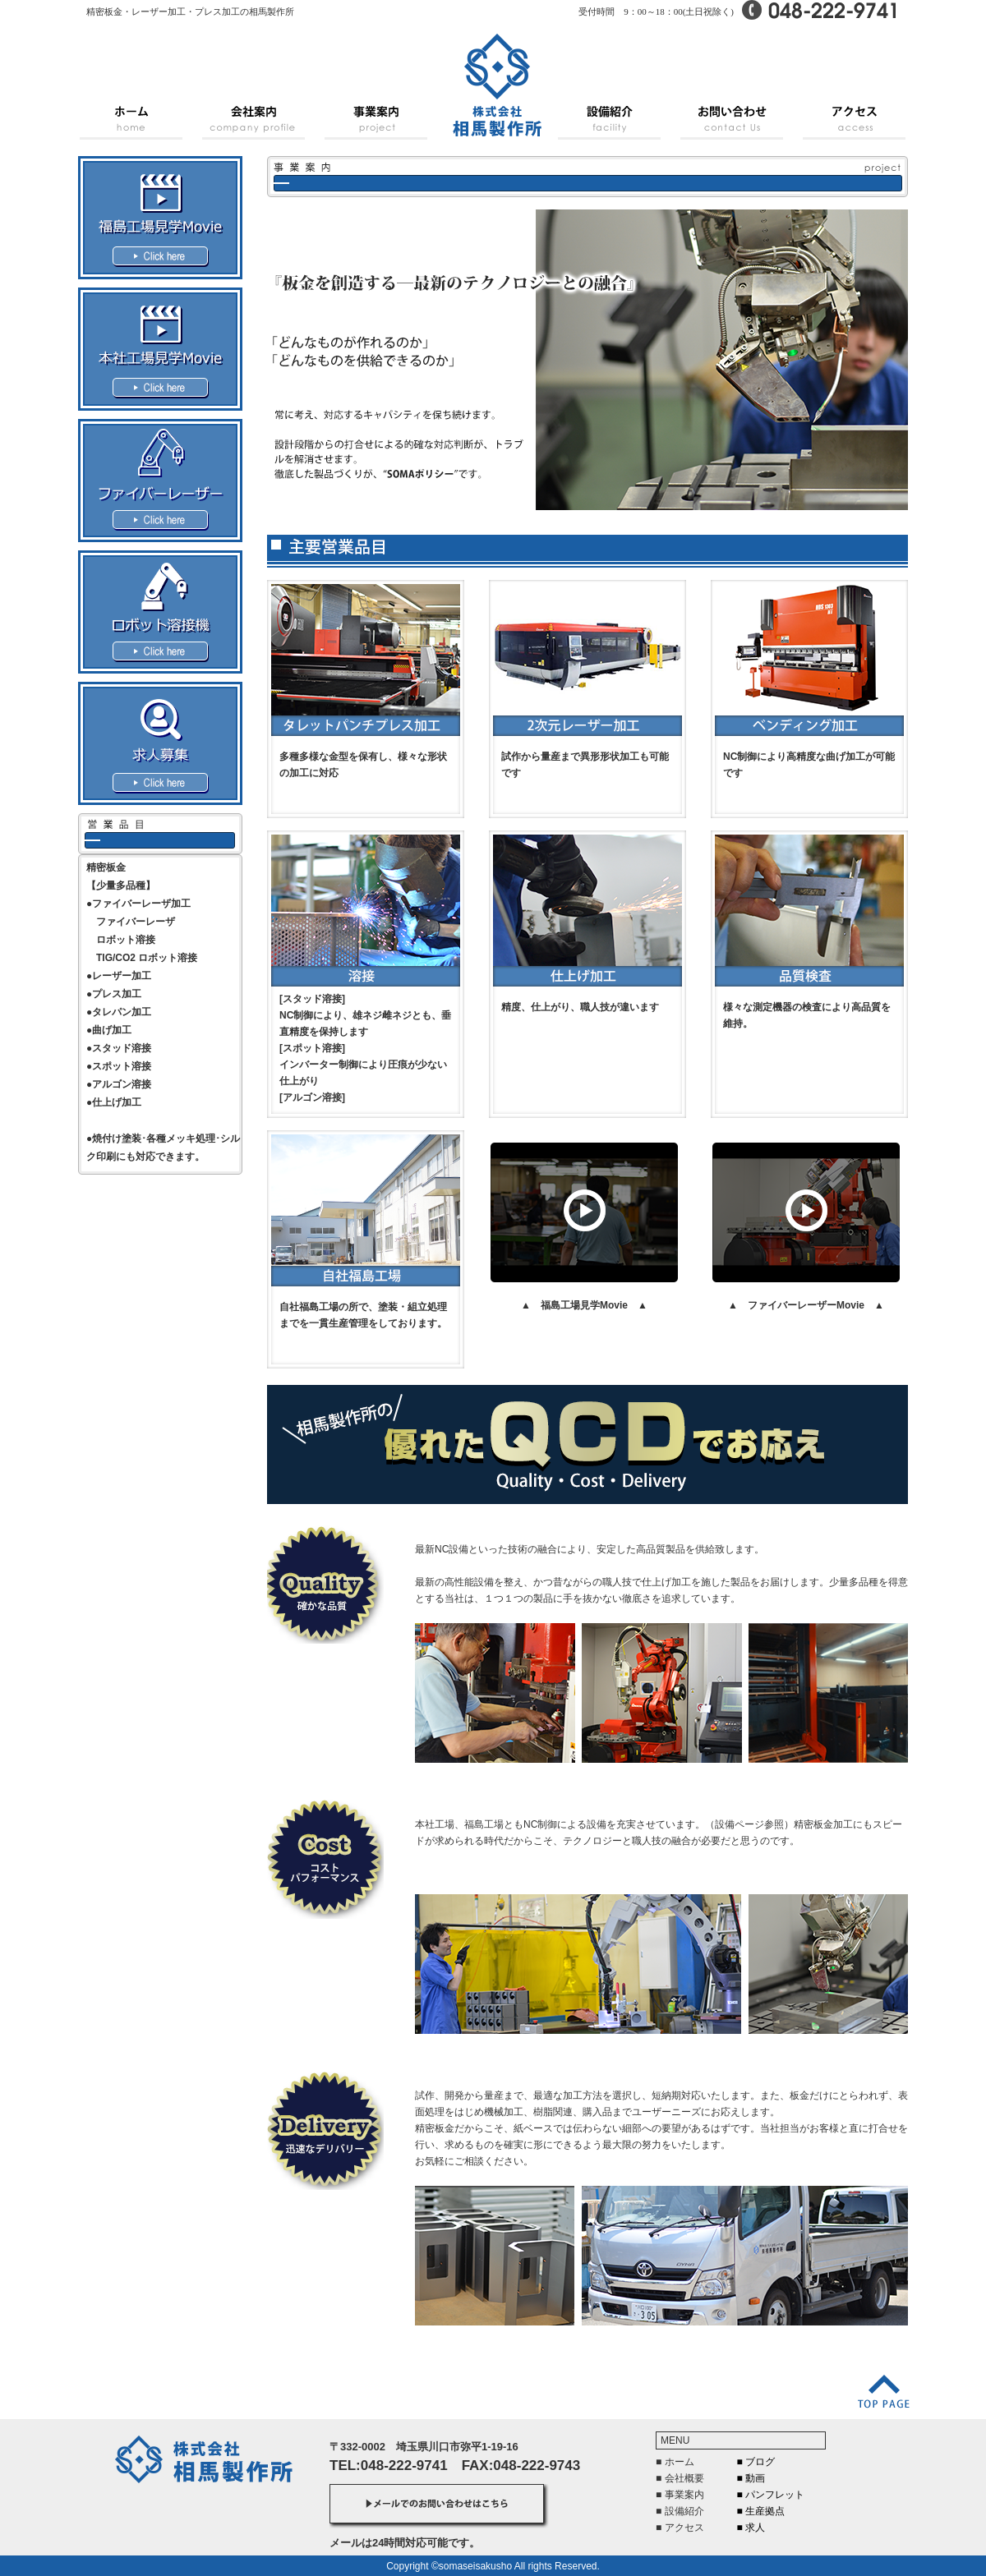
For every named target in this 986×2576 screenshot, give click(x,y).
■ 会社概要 (680, 2478)
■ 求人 (751, 2527)
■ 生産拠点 (761, 2511)
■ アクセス (680, 2527)
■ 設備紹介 (680, 2511)
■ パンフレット (771, 2494)
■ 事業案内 (680, 2494)
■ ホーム (675, 2462)
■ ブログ (756, 2462)
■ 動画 (751, 2478)
